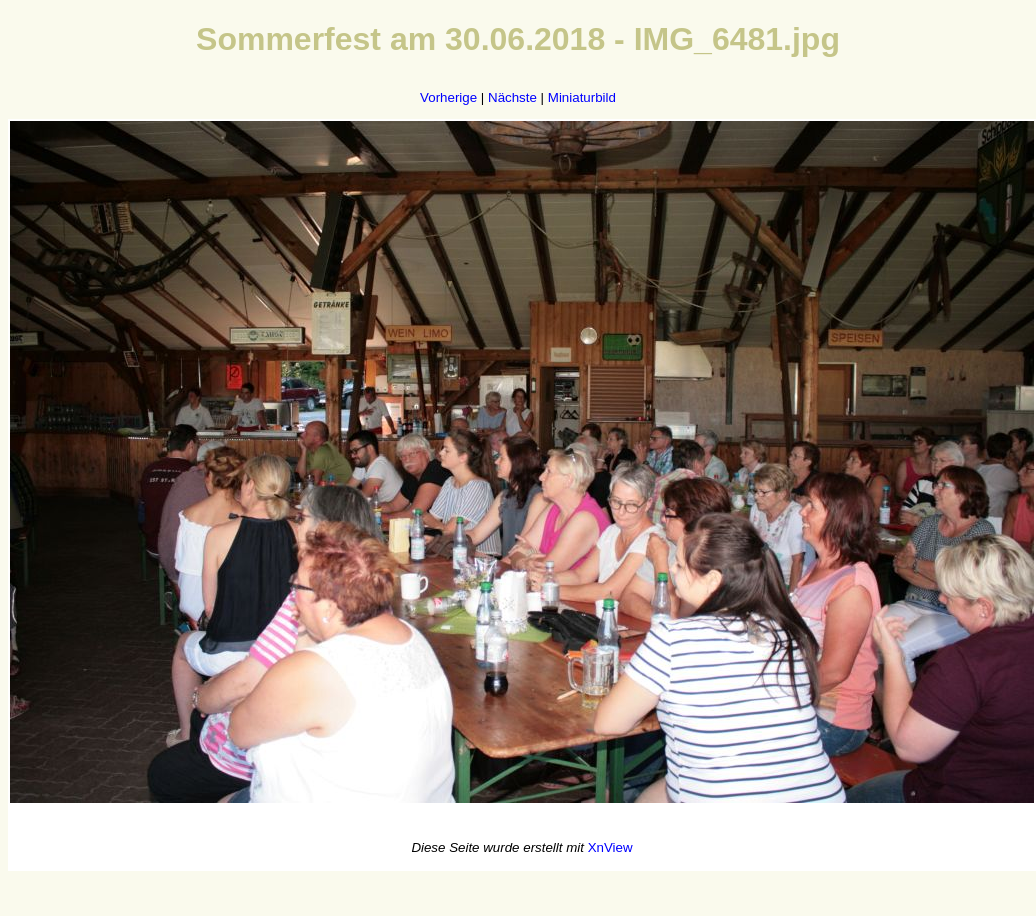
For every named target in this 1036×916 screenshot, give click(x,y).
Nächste (512, 97)
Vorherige (448, 97)
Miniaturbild (582, 97)
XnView (610, 847)
